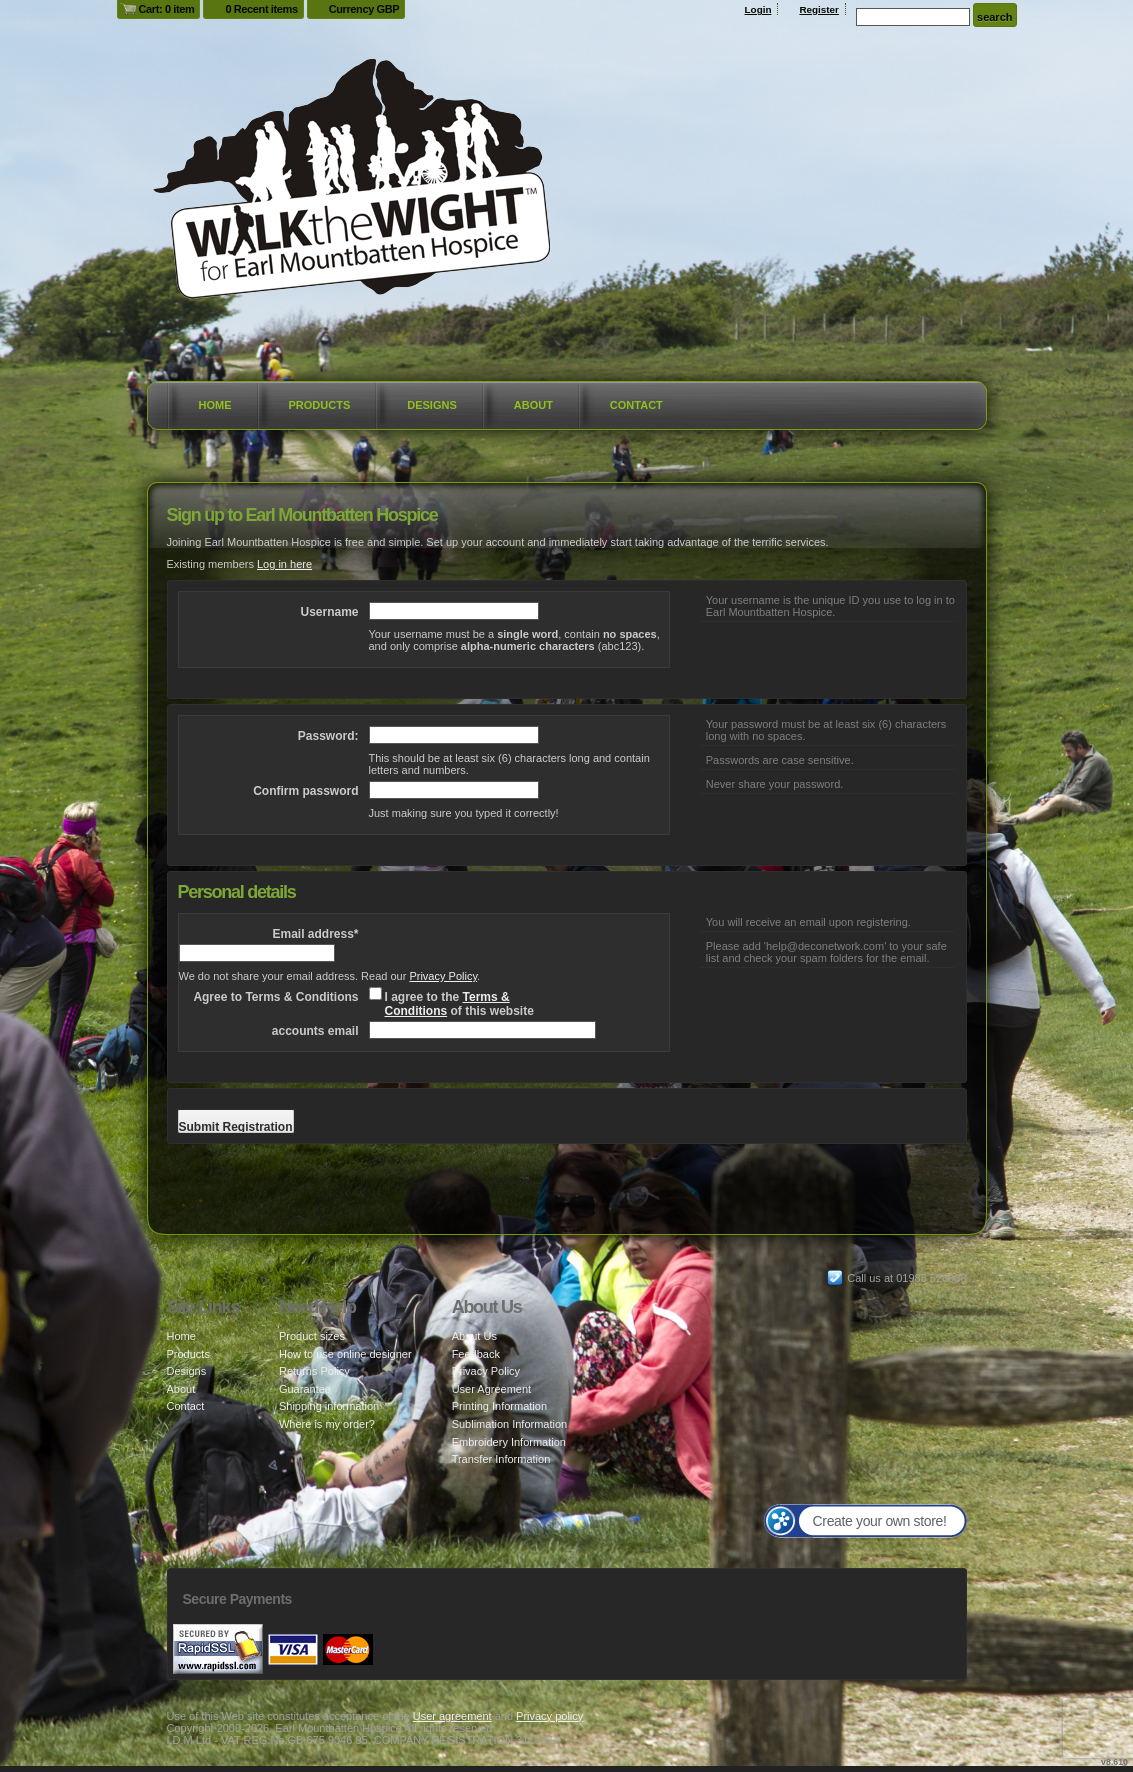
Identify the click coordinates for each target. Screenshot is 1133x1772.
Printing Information (499, 1406)
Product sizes (312, 1336)
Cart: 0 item (167, 9)
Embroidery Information (509, 1442)
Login (758, 9)
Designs (432, 405)
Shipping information (329, 1406)
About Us (474, 1336)
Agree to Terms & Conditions (275, 997)
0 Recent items (261, 9)
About (533, 405)
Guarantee (305, 1389)
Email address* (315, 934)
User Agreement (491, 1389)
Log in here (284, 564)
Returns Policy (314, 1371)
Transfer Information (501, 1459)
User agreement (452, 1716)
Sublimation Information (510, 1424)
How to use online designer (345, 1354)
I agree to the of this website (459, 1004)
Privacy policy (549, 1716)
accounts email (315, 1031)
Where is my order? (327, 1424)
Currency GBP (364, 9)
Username (329, 612)
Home (215, 405)
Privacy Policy (443, 976)
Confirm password (305, 791)
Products (320, 405)
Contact (636, 405)
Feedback (476, 1354)
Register (819, 9)
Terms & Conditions (447, 1004)
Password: (328, 736)
